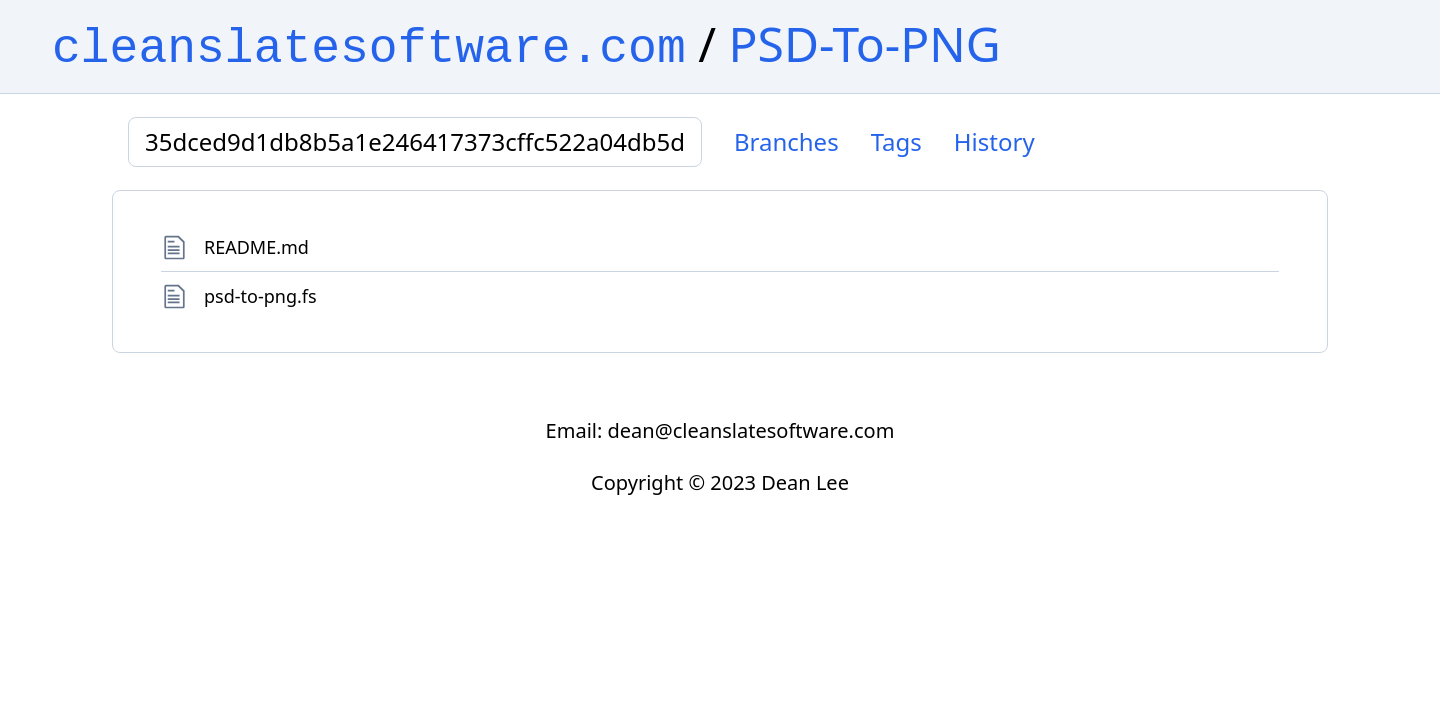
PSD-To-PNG (865, 43)
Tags (896, 141)
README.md (256, 247)
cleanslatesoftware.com (369, 49)
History (994, 141)
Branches (786, 141)
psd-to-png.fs (260, 296)
